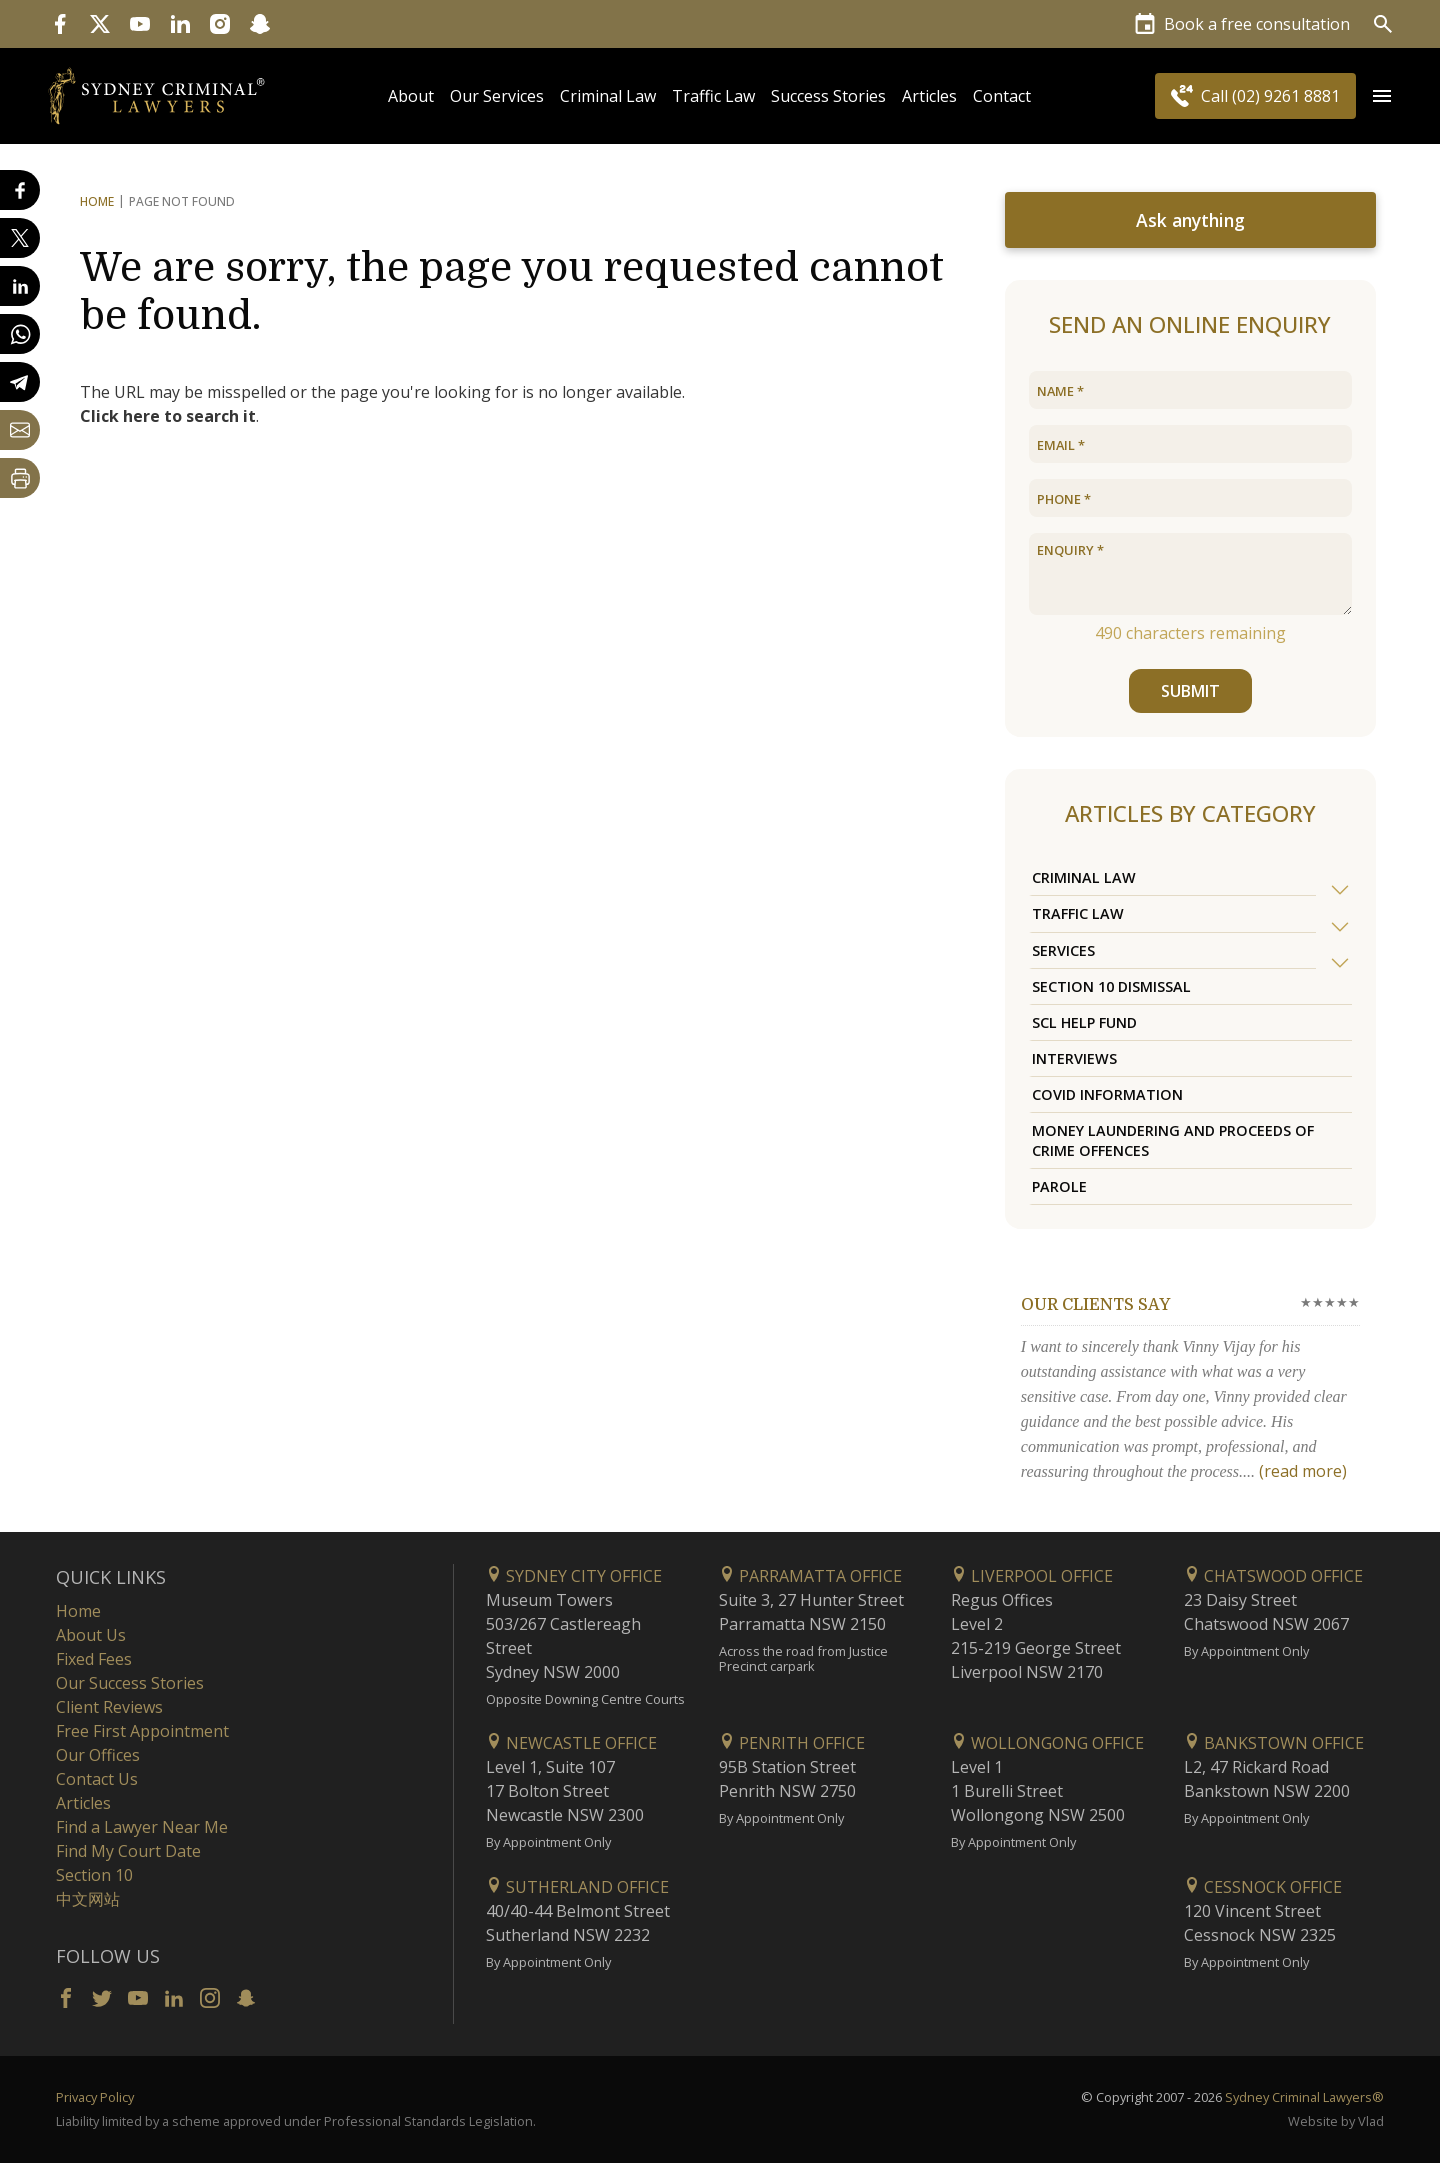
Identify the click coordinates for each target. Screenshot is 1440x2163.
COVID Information (1107, 1094)
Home (97, 201)
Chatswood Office (1273, 1576)
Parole (1059, 1186)
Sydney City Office (574, 1576)
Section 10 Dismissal (1111, 986)
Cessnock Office (1263, 1887)
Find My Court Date (128, 1851)
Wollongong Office (1047, 1743)
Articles (929, 96)
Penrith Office (792, 1743)
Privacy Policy (95, 2097)
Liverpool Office (1032, 1576)
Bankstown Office (1274, 1743)
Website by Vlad (1336, 2121)
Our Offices (98, 1755)
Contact (1002, 96)
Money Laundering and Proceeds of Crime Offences (1173, 1140)
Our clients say (1095, 1305)
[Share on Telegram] (20, 382)
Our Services (497, 96)
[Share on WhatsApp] (20, 334)
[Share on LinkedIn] (20, 286)
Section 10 (94, 1875)
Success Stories (828, 96)
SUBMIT (1190, 691)
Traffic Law (713, 96)
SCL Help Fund (1084, 1022)
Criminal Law (608, 96)
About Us (91, 1635)
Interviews (1074, 1058)
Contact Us (97, 1779)
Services (1063, 950)
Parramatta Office (810, 1576)
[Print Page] (20, 478)
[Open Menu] (1382, 96)
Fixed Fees (94, 1659)
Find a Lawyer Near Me (142, 1827)
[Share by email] (20, 430)
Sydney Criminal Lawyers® (1304, 2097)
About (411, 96)
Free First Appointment (142, 1731)
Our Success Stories (130, 1683)
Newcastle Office (571, 1743)
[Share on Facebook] (20, 190)
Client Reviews (109, 1707)
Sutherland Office (577, 1887)
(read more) (1303, 1471)
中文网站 (88, 1899)
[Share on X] (20, 238)
